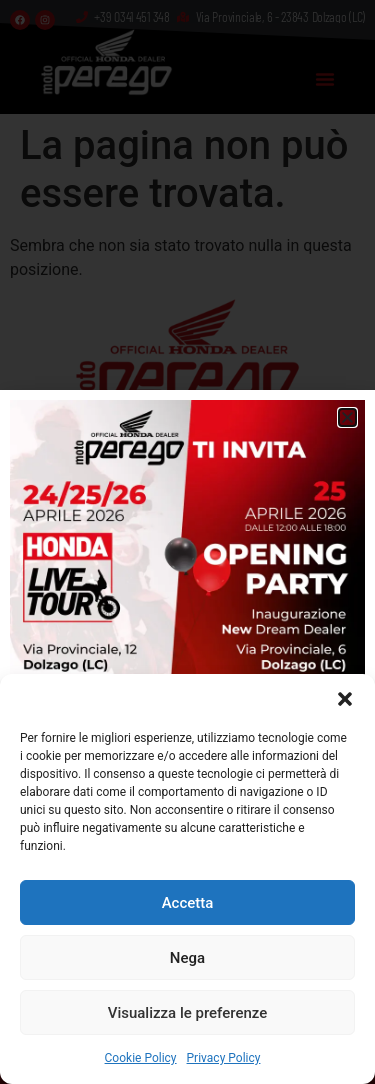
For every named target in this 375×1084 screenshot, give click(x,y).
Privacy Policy (224, 1058)
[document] (187, 542)
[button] (345, 699)
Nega (187, 958)
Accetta (188, 903)
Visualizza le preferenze (188, 1013)
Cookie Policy (141, 1058)
